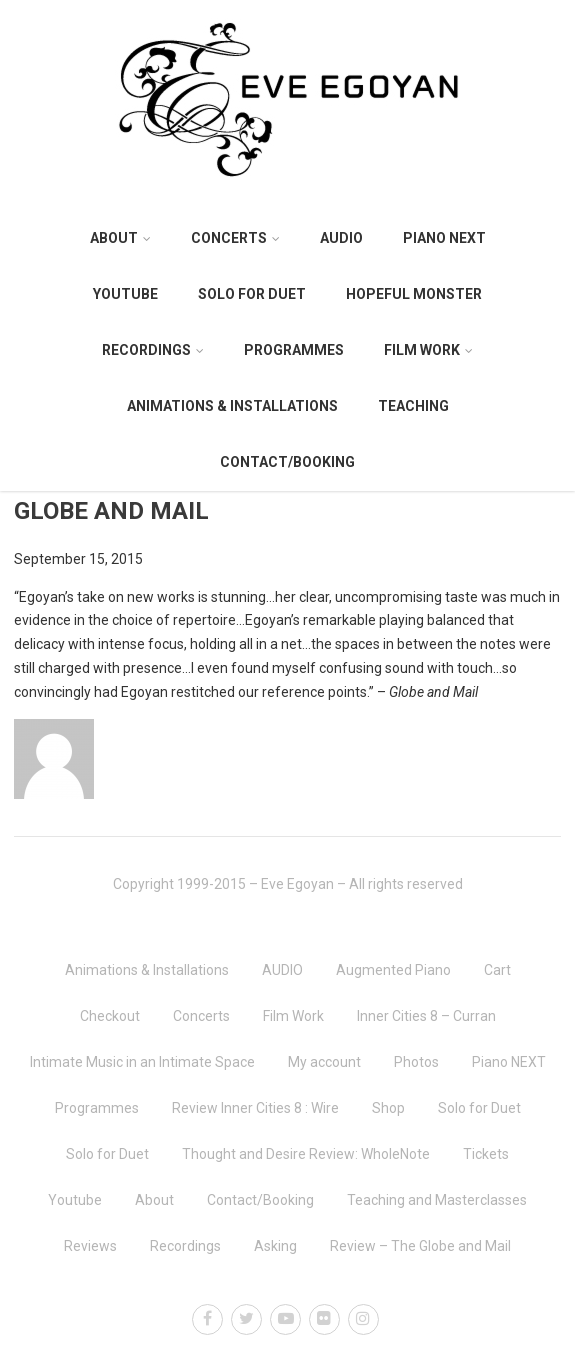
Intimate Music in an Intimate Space (142, 1062)
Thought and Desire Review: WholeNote (306, 1154)
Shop (388, 1108)
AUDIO (341, 238)
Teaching (413, 406)
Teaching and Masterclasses (437, 1200)
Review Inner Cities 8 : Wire (255, 1108)
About (120, 238)
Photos (416, 1062)
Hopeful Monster (414, 294)
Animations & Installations (232, 406)
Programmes (294, 350)
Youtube (125, 294)
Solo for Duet (252, 294)
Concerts (235, 238)
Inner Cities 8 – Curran (426, 1016)
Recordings (153, 350)
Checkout (110, 1016)
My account (324, 1062)
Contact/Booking (287, 462)
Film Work (428, 350)
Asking (275, 1246)
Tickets (486, 1154)
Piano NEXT (444, 238)
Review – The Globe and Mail (420, 1246)
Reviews (90, 1246)
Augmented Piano (393, 970)
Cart (497, 970)
